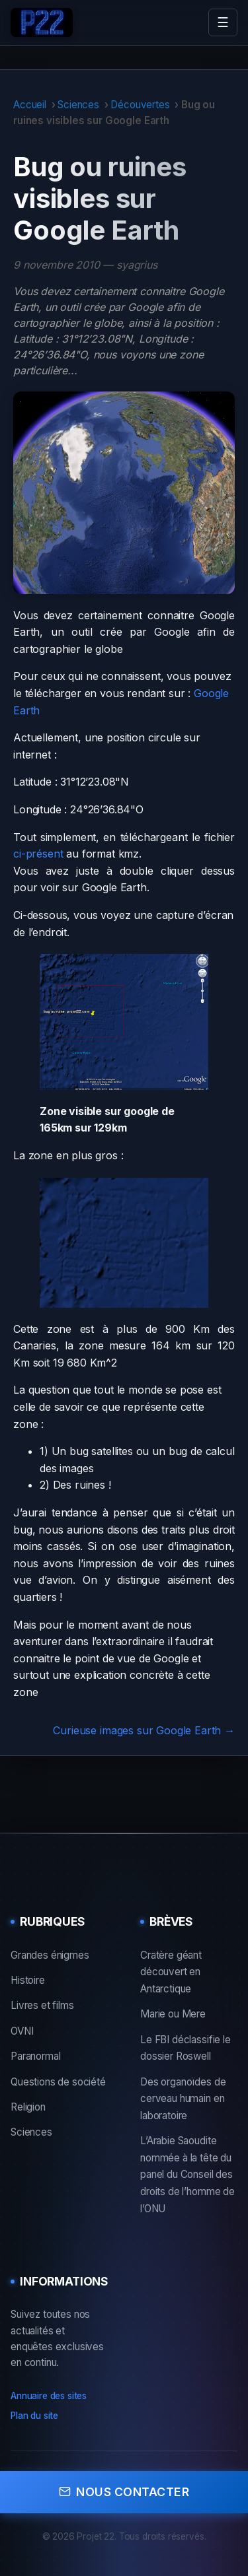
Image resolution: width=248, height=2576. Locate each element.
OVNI (22, 2031)
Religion (28, 2107)
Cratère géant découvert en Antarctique (171, 1972)
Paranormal (35, 2056)
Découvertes (139, 104)
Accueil (29, 104)
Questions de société (58, 2082)
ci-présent (38, 853)
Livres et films (42, 2005)
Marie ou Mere (173, 2014)
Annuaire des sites (49, 2395)
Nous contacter (124, 2492)
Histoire (28, 1980)
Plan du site (34, 2415)
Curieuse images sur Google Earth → (144, 1730)
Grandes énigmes (50, 1955)
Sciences (78, 104)
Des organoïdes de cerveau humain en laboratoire (183, 2099)
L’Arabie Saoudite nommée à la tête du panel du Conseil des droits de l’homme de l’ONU (187, 2174)
